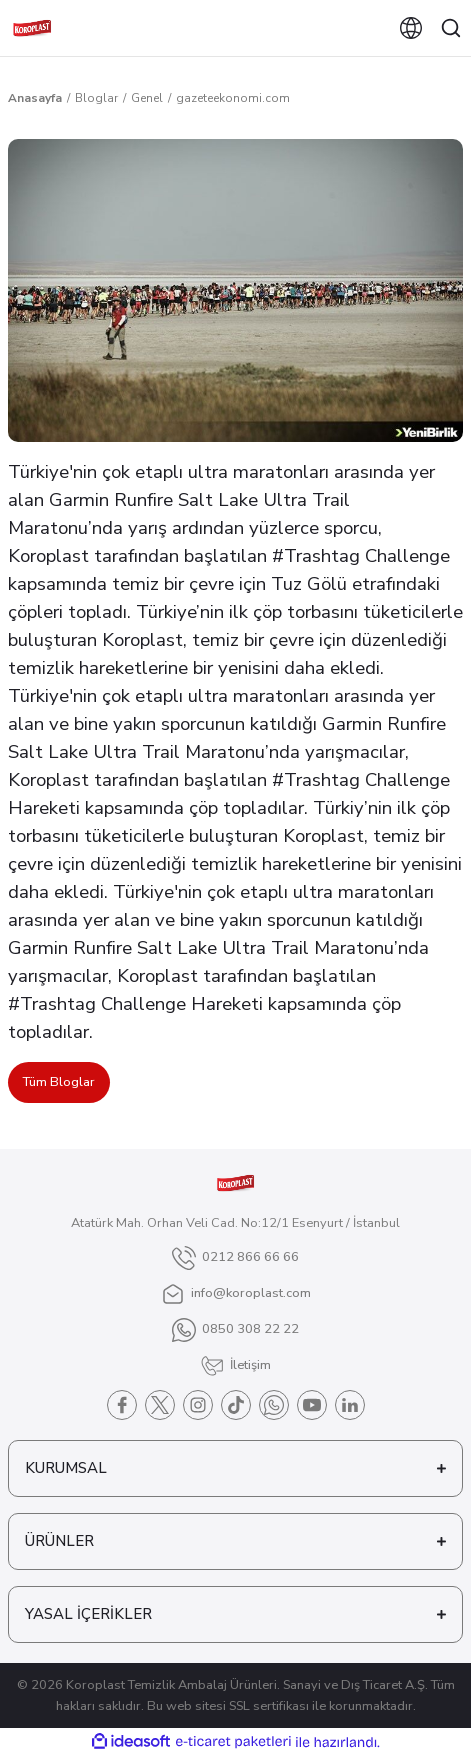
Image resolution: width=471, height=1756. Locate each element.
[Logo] (32, 28)
